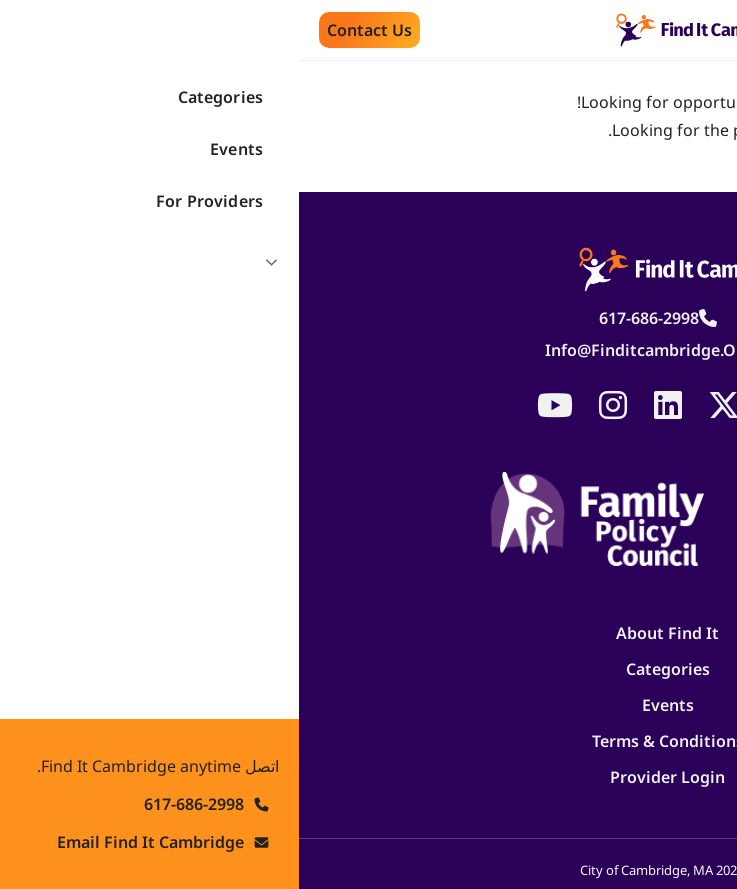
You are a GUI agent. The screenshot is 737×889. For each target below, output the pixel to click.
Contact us (70, 30)
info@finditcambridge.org (350, 350)
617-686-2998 (350, 318)
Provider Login (368, 777)
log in (693, 130)
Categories (369, 669)
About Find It (368, 633)
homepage (598, 102)
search (691, 102)
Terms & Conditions (369, 741)
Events (369, 705)
